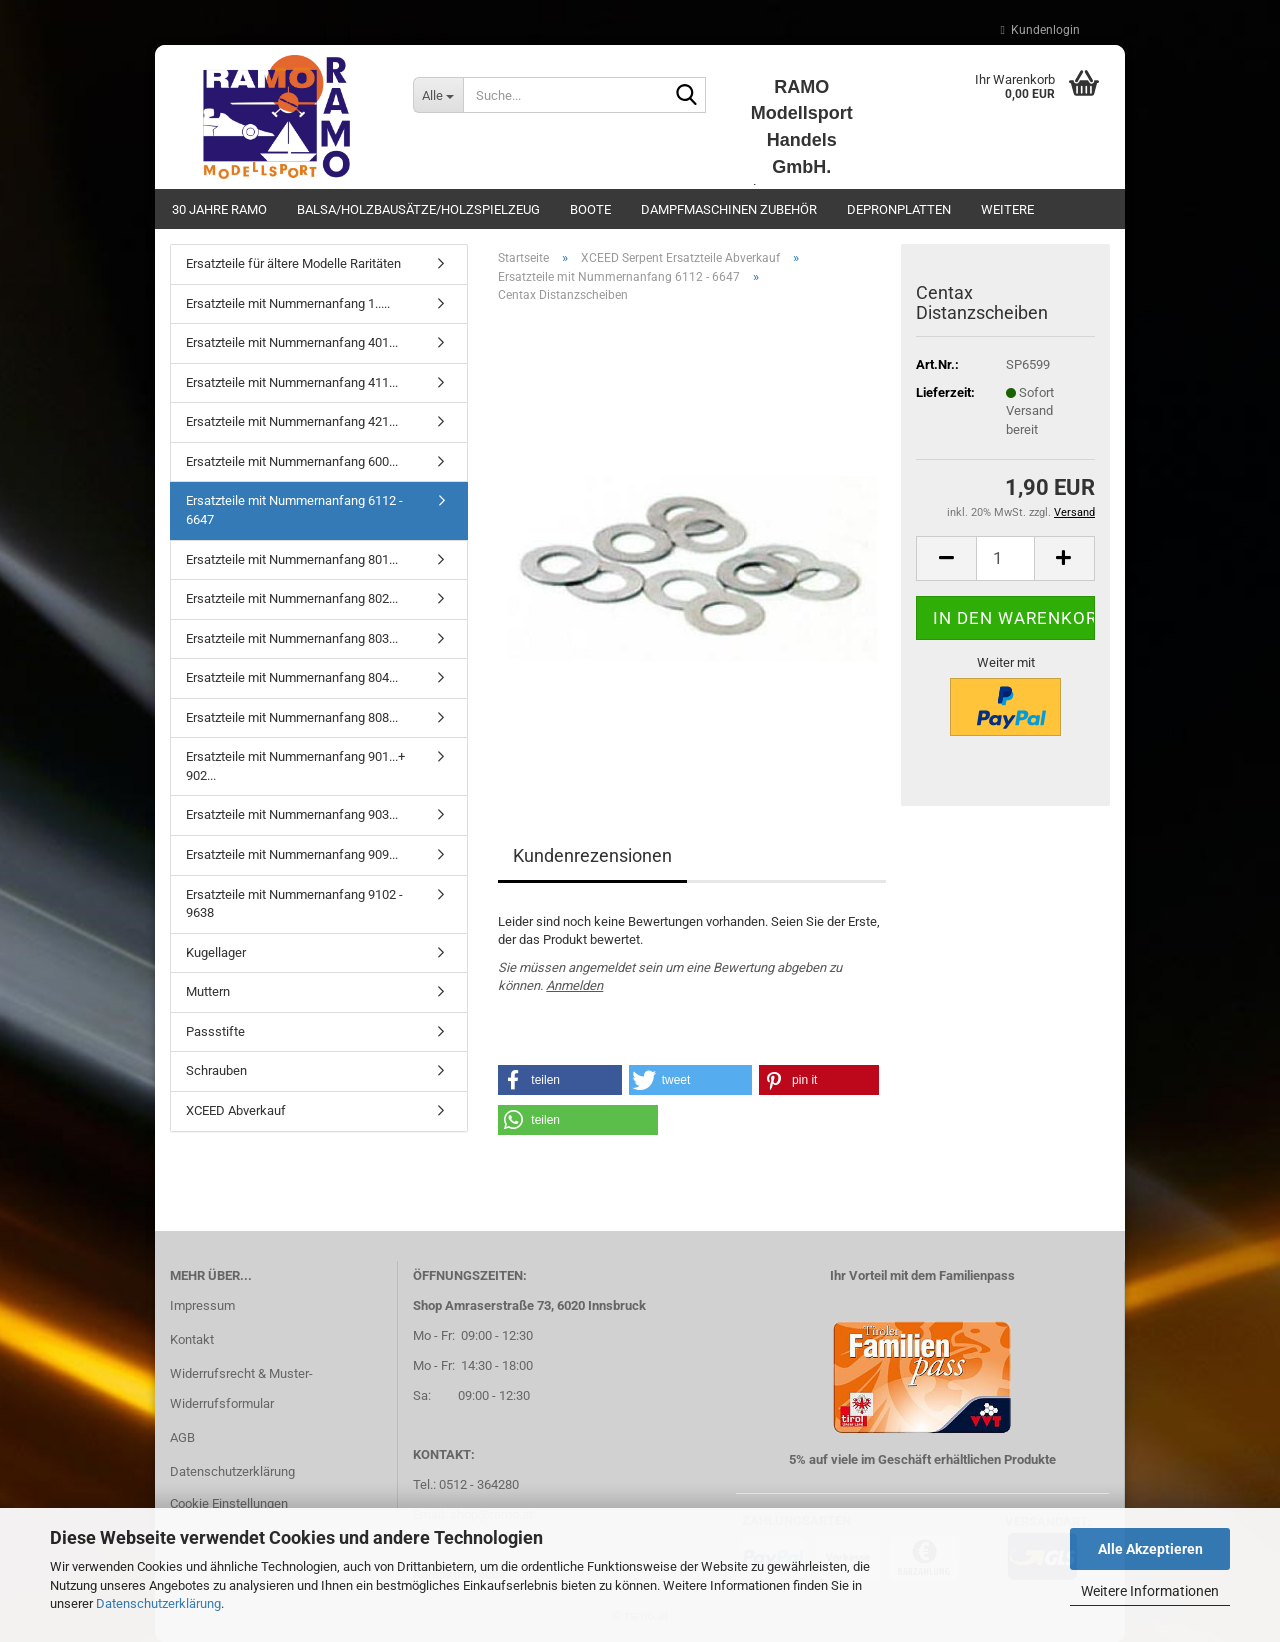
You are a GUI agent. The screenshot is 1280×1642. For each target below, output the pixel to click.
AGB (182, 1437)
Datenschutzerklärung (158, 1603)
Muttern (208, 991)
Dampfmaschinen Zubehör (729, 209)
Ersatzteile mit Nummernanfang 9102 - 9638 (294, 904)
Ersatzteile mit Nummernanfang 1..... (288, 303)
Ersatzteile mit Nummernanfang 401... (292, 342)
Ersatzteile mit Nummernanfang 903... (292, 814)
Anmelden (574, 985)
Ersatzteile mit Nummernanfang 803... (292, 638)
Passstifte (215, 1031)
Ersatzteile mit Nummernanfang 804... (292, 677)
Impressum (202, 1305)
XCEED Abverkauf (236, 1110)
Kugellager (216, 952)
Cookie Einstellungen (229, 1503)
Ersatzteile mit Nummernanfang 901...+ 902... (295, 766)
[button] (946, 558)
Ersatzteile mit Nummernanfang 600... (292, 461)
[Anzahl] (1005, 558)
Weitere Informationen (1150, 1591)
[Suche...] (438, 95)
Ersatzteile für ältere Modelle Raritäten (293, 263)
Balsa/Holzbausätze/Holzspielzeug (418, 209)
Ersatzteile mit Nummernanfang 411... (292, 382)
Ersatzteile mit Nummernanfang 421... (292, 421)
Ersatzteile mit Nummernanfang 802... (292, 598)
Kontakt (192, 1339)
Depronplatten (899, 209)
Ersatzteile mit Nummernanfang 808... (292, 717)
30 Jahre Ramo (219, 209)
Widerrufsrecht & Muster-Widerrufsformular (241, 1388)
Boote (590, 209)
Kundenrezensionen (592, 855)
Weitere (1007, 209)
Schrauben (216, 1070)
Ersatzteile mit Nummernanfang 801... (292, 559)
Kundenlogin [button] (1040, 30)
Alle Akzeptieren (1150, 1549)
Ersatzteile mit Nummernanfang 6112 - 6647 (294, 510)
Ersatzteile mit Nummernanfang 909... (292, 854)
